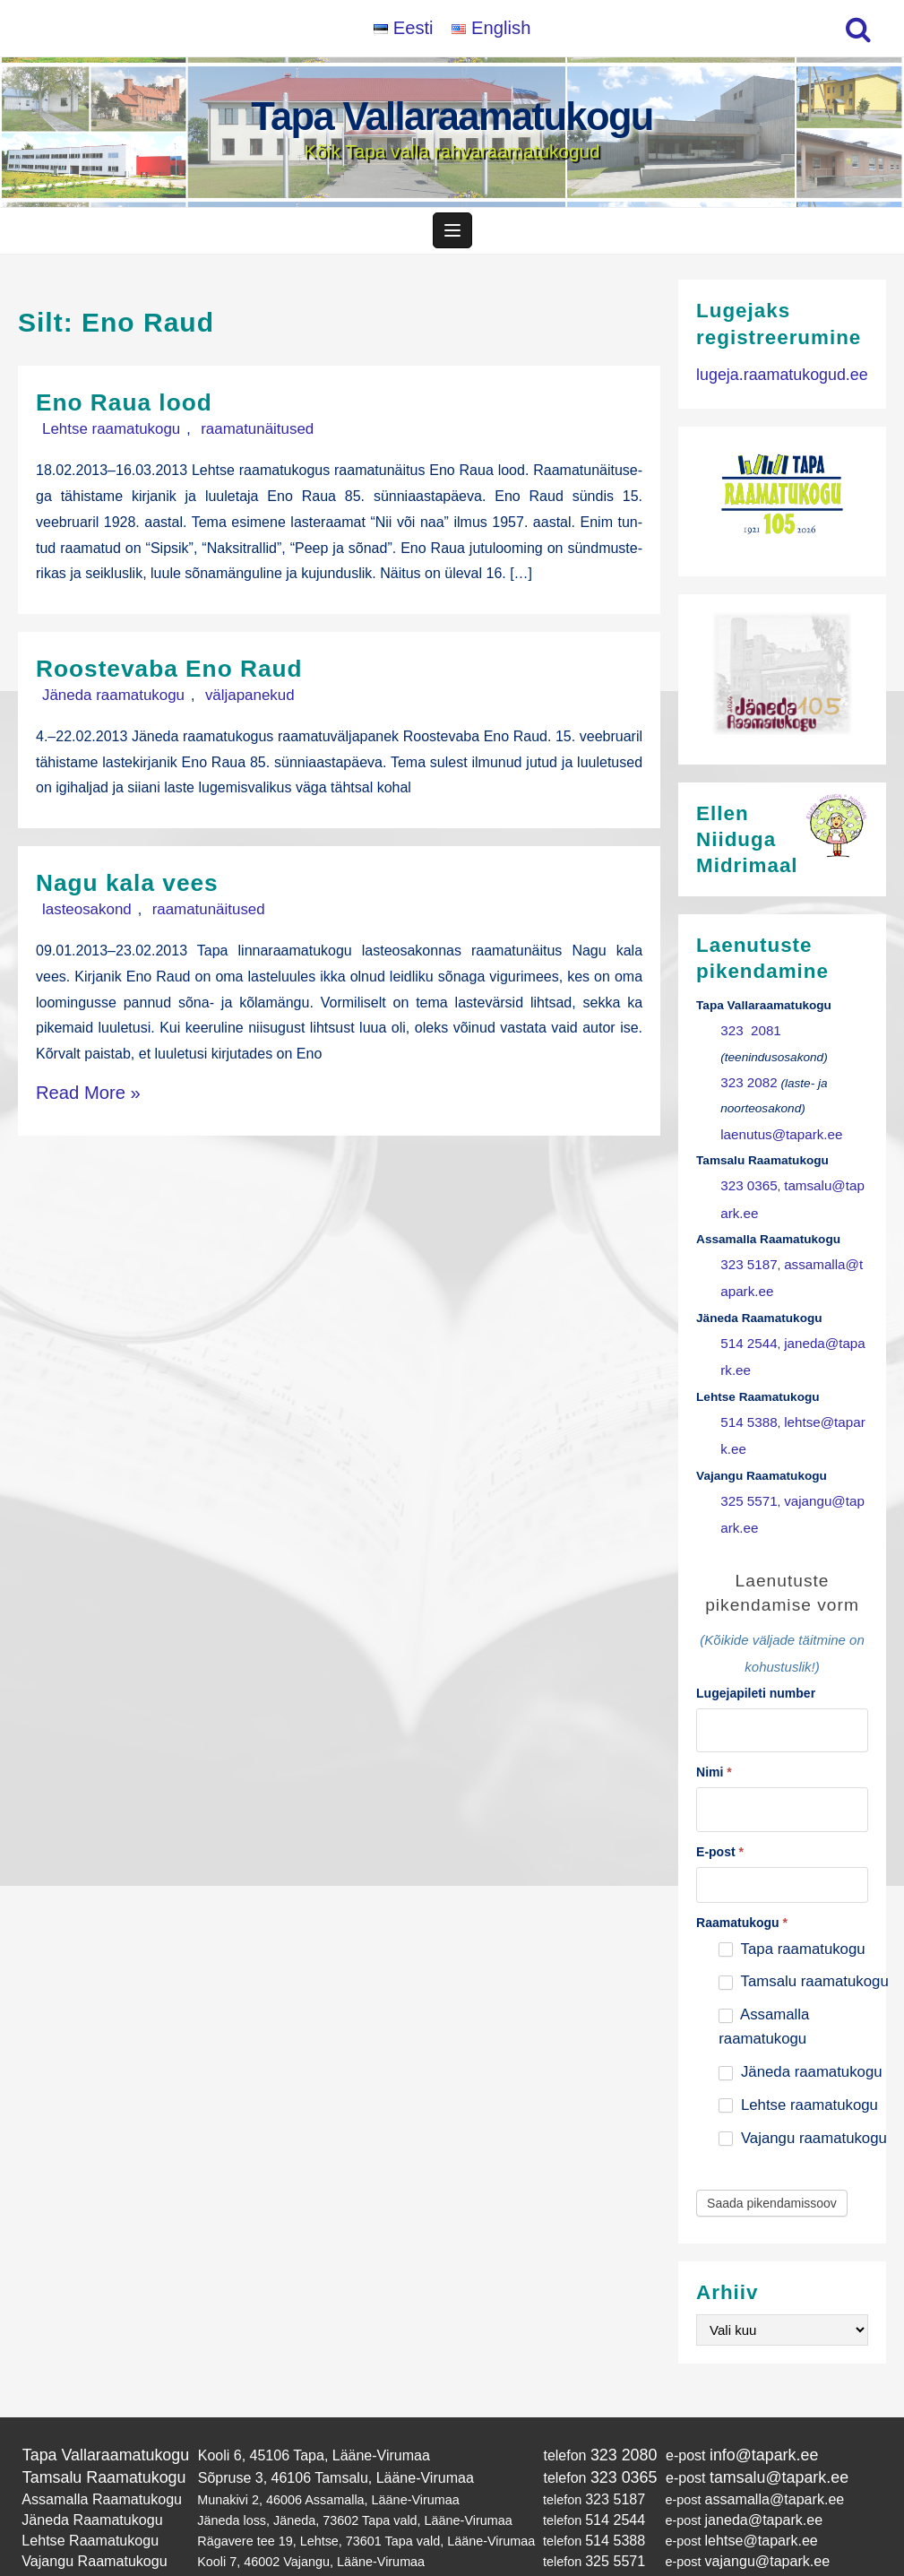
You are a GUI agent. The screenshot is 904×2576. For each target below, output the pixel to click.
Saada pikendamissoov (772, 2166)
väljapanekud (220, 701)
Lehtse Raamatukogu (83, 2492)
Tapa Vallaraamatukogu (452, 116)
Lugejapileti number (755, 1662)
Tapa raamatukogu (792, 1912)
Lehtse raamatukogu (101, 437)
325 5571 (745, 1475)
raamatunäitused (228, 437)
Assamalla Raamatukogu (93, 2457)
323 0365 (745, 1183)
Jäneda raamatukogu (103, 701)
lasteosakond (78, 914)
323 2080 (603, 2417)
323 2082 (745, 1086)
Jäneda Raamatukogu (85, 2475)
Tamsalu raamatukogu (803, 1945)
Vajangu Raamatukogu (86, 2510)
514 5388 (745, 1402)
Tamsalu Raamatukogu (95, 2436)
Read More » (77, 1093)
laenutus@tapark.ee (775, 1134)
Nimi (714, 1739)
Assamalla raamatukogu (764, 1989)
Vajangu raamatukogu (803, 2101)
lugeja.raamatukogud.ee (773, 381)
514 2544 (745, 1329)
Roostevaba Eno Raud (187, 674)
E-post (720, 1815)
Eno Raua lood (136, 410)
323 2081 (747, 1037)
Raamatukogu (742, 1886)
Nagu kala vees (139, 888)
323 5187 (745, 1256)
